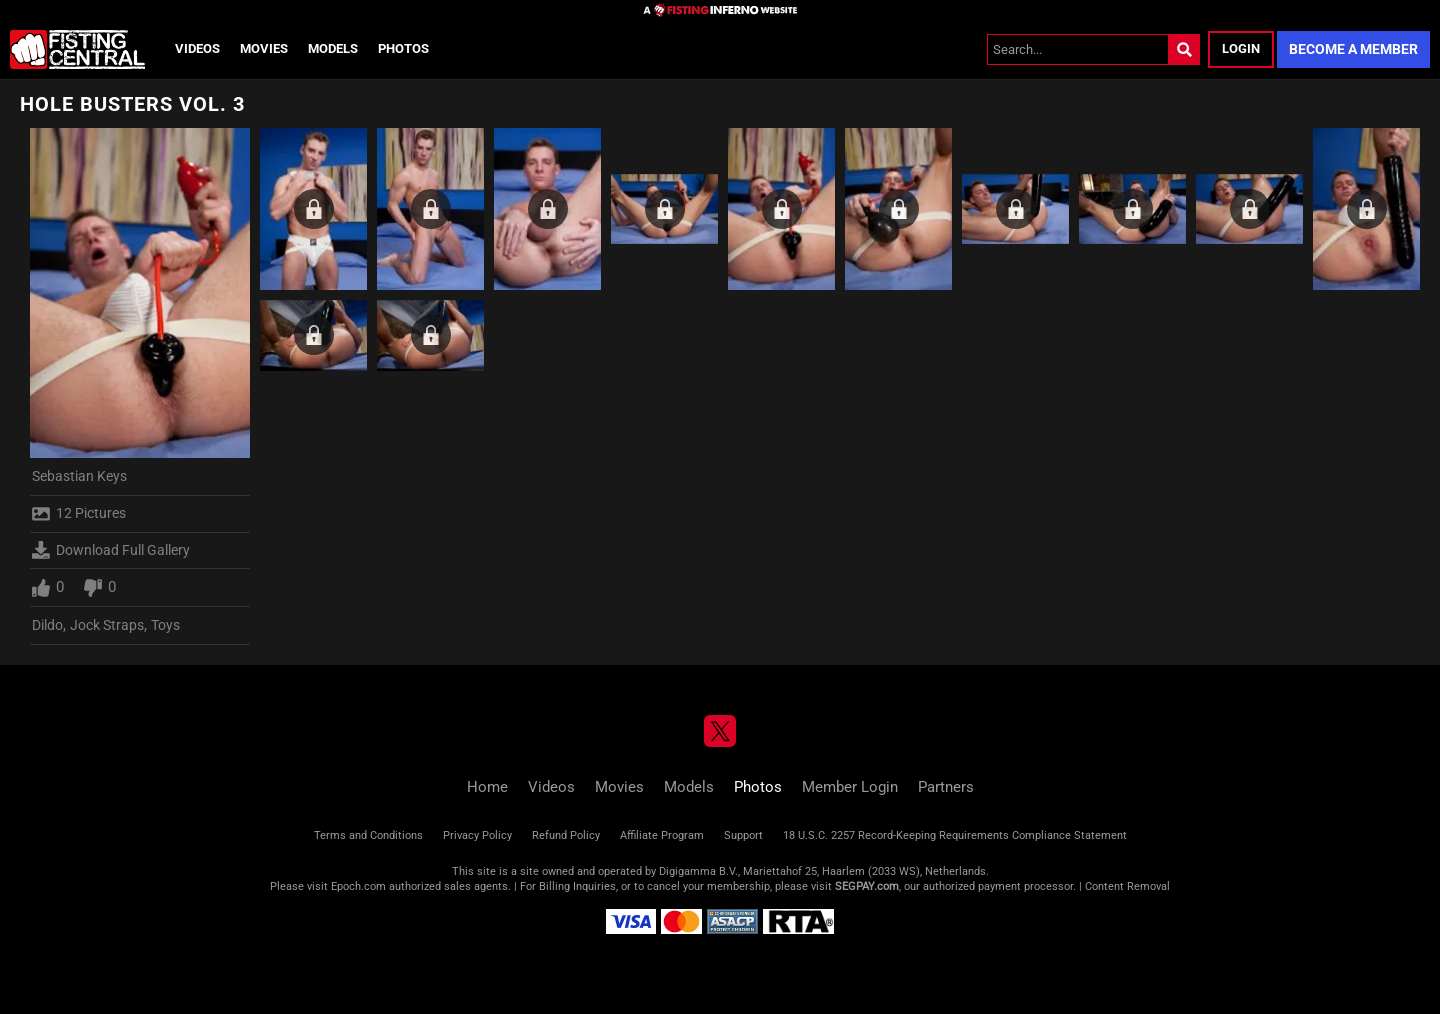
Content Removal (1127, 886)
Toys (165, 625)
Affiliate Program (662, 835)
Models (333, 48)
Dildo (47, 625)
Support (743, 835)
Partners (946, 787)
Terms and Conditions (368, 835)
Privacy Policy (477, 835)
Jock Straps (107, 625)
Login (1241, 48)
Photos (403, 48)
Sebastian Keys (79, 476)
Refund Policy (566, 835)
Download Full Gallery (111, 550)
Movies (264, 48)
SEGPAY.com (867, 886)
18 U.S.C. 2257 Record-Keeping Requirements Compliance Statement (955, 835)
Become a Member (1353, 49)
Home (487, 787)
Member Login (850, 787)
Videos (197, 48)
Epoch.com (358, 886)
